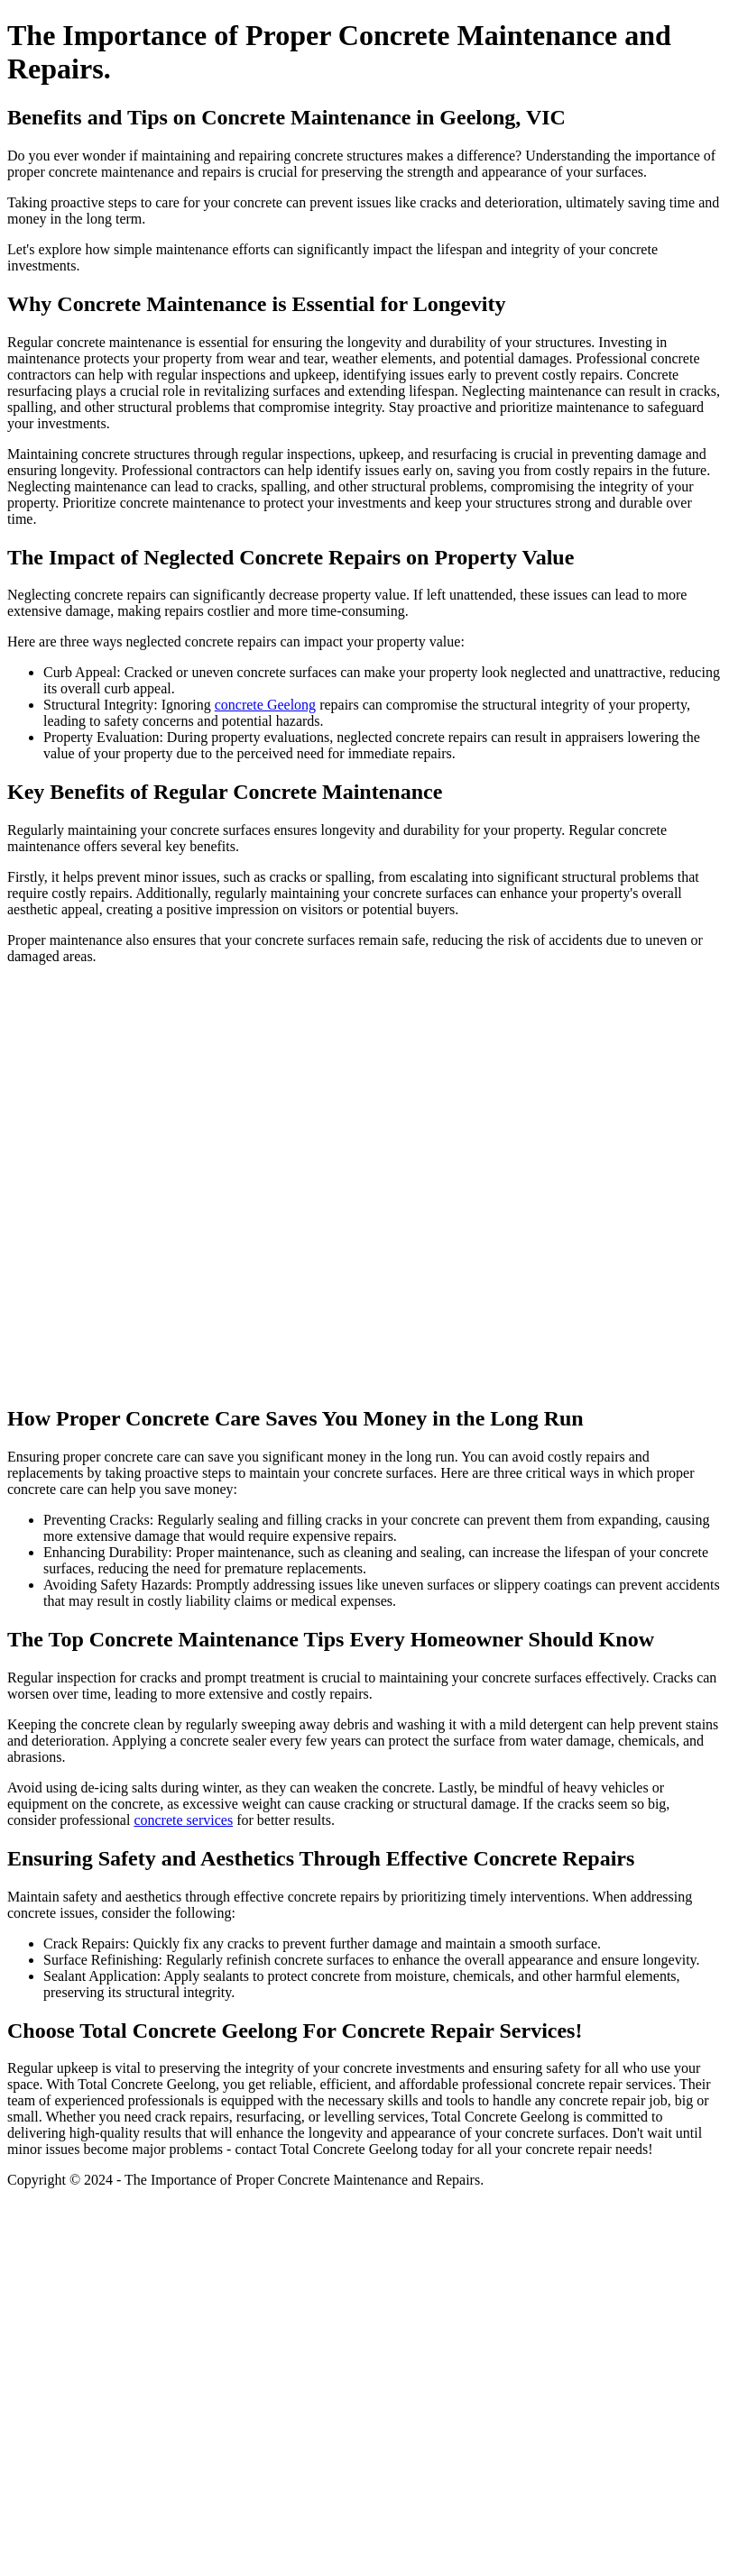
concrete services (183, 1820)
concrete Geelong (265, 704)
